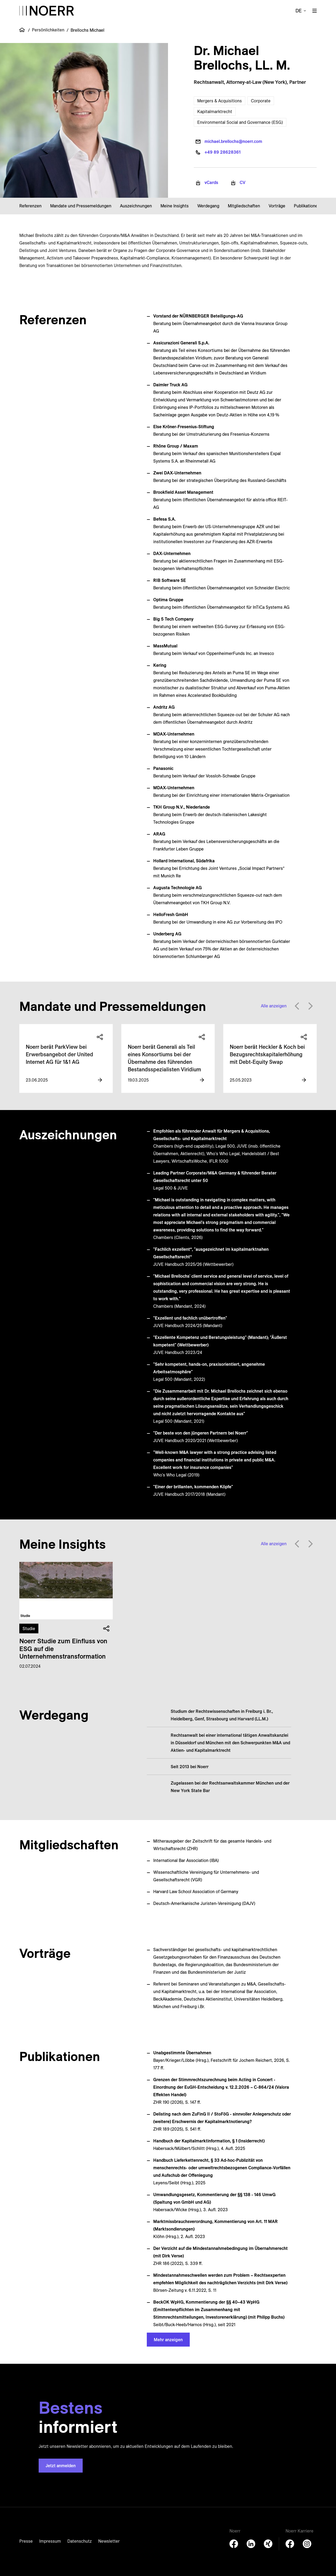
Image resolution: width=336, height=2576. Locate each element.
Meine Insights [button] (174, 205)
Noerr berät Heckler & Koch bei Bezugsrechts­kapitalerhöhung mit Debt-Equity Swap (267, 1054)
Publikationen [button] (307, 205)
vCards (211, 182)
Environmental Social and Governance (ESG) (240, 122)
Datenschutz (79, 2541)
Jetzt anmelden (60, 2465)
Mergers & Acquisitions (219, 100)
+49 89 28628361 (222, 152)
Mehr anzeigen (168, 2339)
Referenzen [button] (30, 205)
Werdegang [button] (208, 205)
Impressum (50, 2541)
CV (243, 182)
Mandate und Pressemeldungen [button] (80, 205)
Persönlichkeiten (48, 30)
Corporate (261, 100)
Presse (26, 2541)
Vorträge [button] (277, 205)
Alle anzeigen (274, 1005)
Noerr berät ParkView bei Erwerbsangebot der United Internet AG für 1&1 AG (59, 1054)
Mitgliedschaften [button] (244, 205)
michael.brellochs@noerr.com (233, 141)
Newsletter (109, 2541)
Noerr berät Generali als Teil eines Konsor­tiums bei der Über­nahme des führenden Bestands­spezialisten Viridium (164, 1058)
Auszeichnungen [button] (136, 205)
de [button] (298, 11)
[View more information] (99, 1079)
